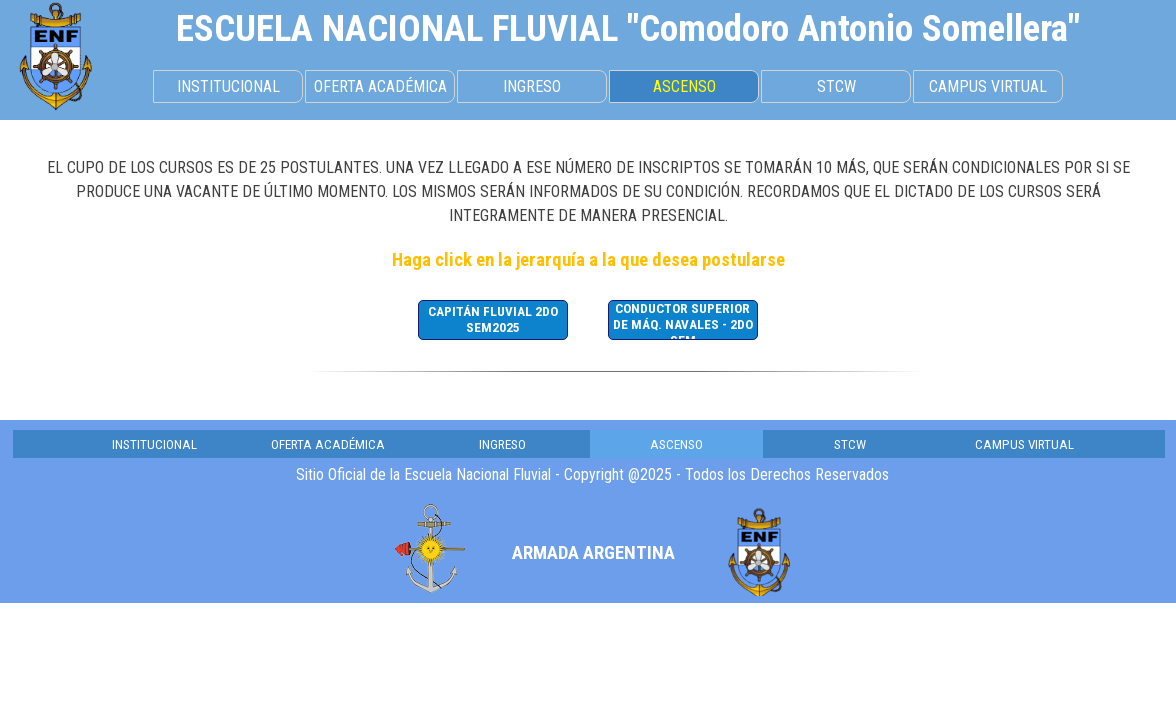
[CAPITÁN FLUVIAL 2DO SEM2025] (493, 320)
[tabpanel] (628, 28)
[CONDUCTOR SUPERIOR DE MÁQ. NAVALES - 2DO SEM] (683, 320)
